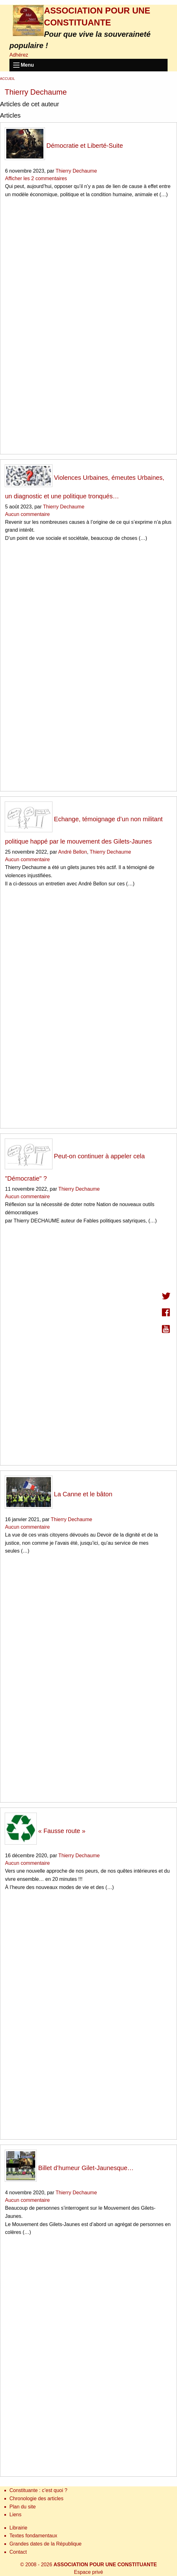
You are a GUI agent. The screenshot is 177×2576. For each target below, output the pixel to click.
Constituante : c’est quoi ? (38, 2490)
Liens (15, 2514)
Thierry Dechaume (76, 171)
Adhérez (18, 55)
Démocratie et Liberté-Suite (64, 145)
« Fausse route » (45, 1830)
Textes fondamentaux (33, 2535)
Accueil (7, 78)
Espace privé (88, 2572)
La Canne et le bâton (58, 1494)
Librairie (18, 2527)
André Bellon (72, 852)
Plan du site (22, 2506)
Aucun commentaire (27, 514)
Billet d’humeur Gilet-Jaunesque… (69, 2167)
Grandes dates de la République (45, 2543)
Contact (18, 2552)
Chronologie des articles (36, 2498)
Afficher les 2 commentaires (36, 178)
